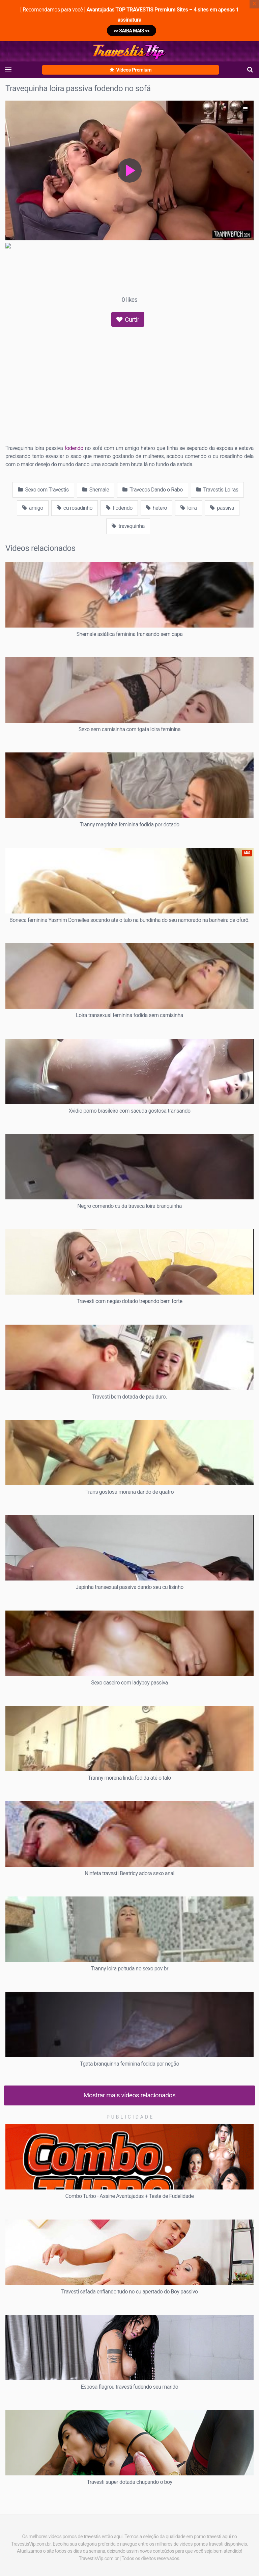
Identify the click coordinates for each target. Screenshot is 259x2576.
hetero (156, 508)
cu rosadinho (74, 508)
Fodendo (119, 508)
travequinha (128, 526)
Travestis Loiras (217, 489)
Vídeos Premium (130, 70)
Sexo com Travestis (43, 489)
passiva (222, 508)
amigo (32, 508)
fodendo (73, 448)
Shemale (95, 489)
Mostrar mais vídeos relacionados (130, 2095)
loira (188, 508)
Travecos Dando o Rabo (152, 489)
